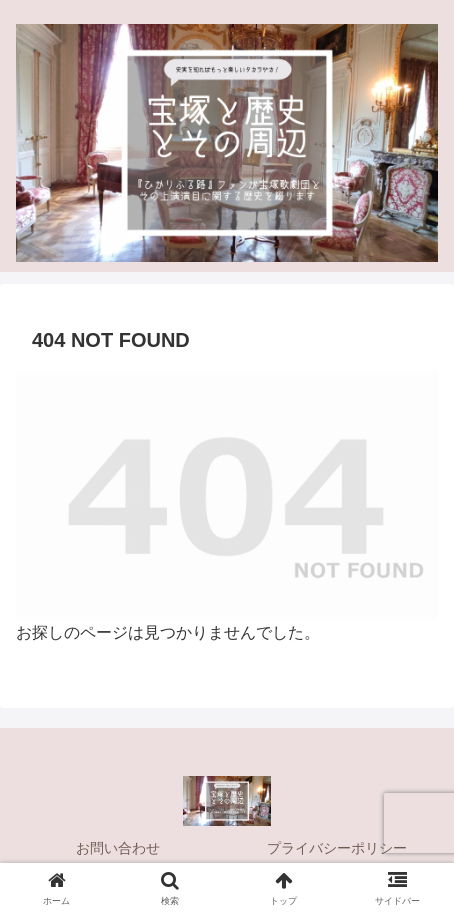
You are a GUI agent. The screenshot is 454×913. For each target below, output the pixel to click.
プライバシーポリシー (337, 848)
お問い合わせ (118, 848)
